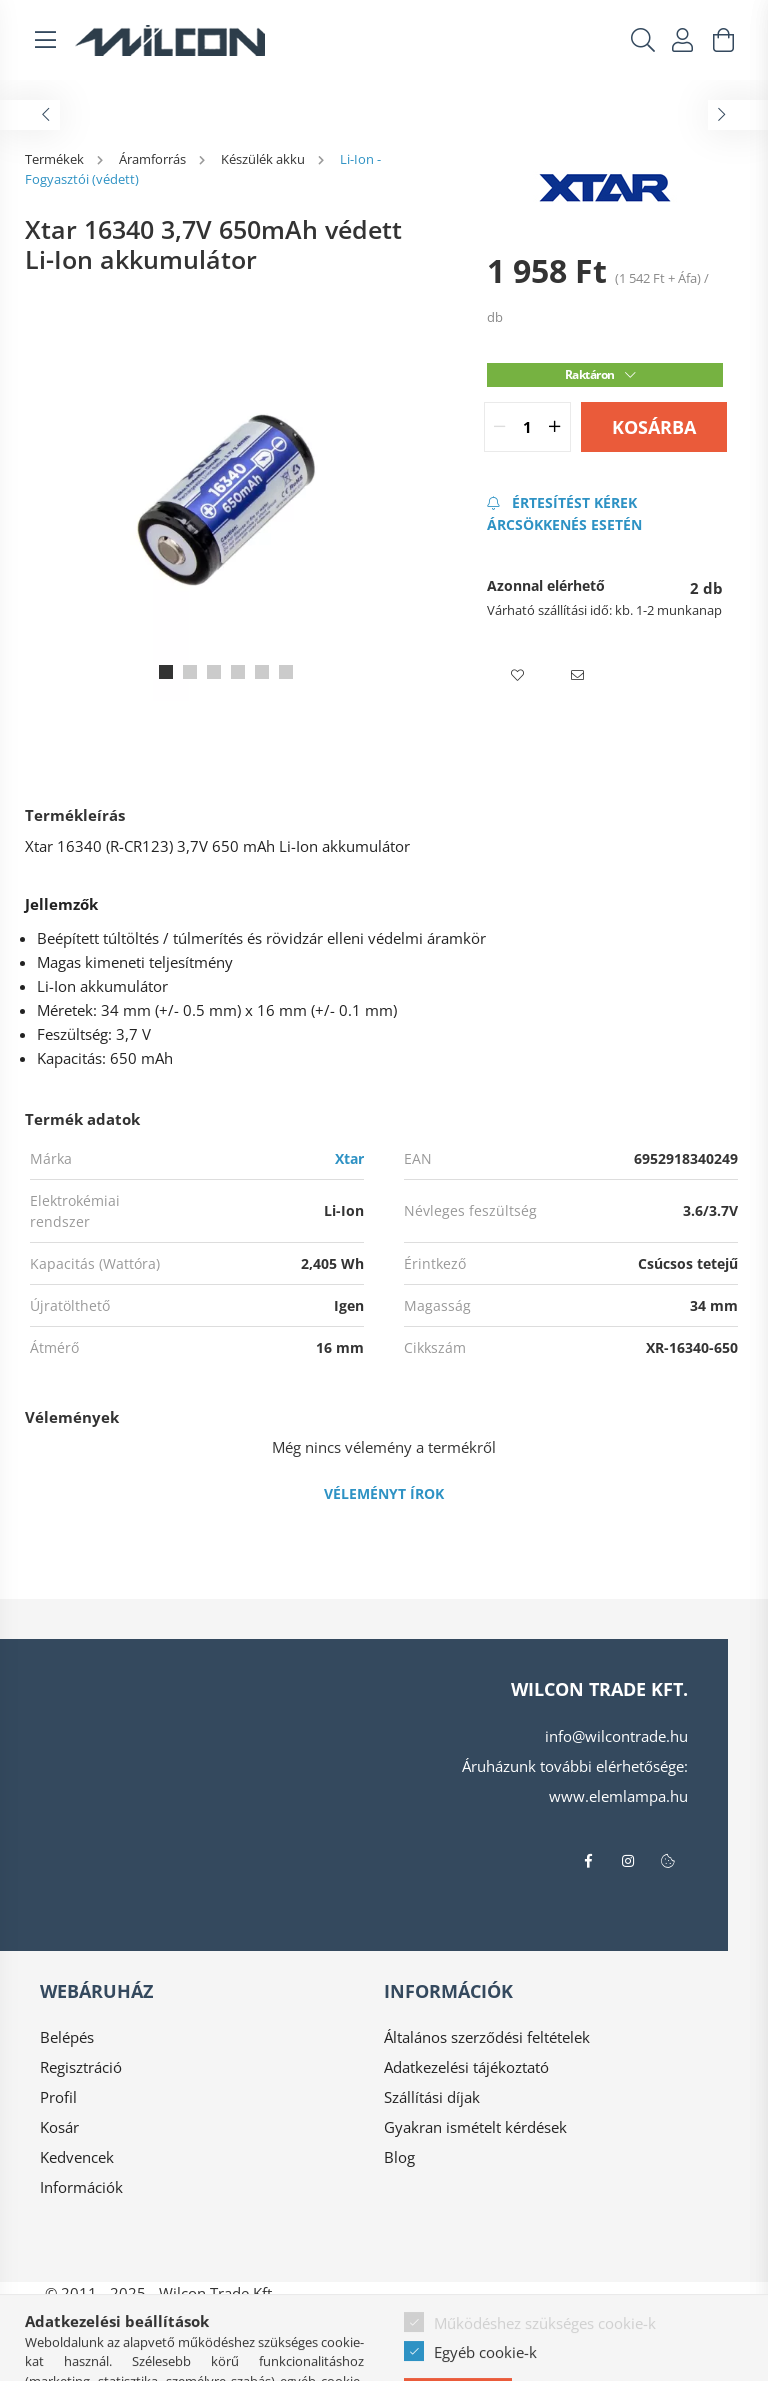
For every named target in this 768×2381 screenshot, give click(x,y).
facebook (588, 1861)
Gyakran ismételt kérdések (475, 2127)
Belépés (67, 2037)
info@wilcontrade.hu (616, 1736)
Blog (399, 2157)
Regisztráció (81, 2067)
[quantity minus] (500, 427)
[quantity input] (527, 427)
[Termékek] (56, 159)
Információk (81, 2187)
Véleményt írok (384, 1493)
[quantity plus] (555, 427)
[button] (517, 676)
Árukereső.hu (383, 2356)
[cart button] (723, 40)
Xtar (349, 1158)
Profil (58, 2097)
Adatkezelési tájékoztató (466, 2067)
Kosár (59, 2127)
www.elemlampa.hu (618, 1796)
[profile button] (683, 40)
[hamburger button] (45, 40)
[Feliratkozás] (605, 513)
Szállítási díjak (432, 2097)
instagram (628, 1861)
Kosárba (654, 427)
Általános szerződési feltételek (487, 2037)
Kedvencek (77, 2157)
